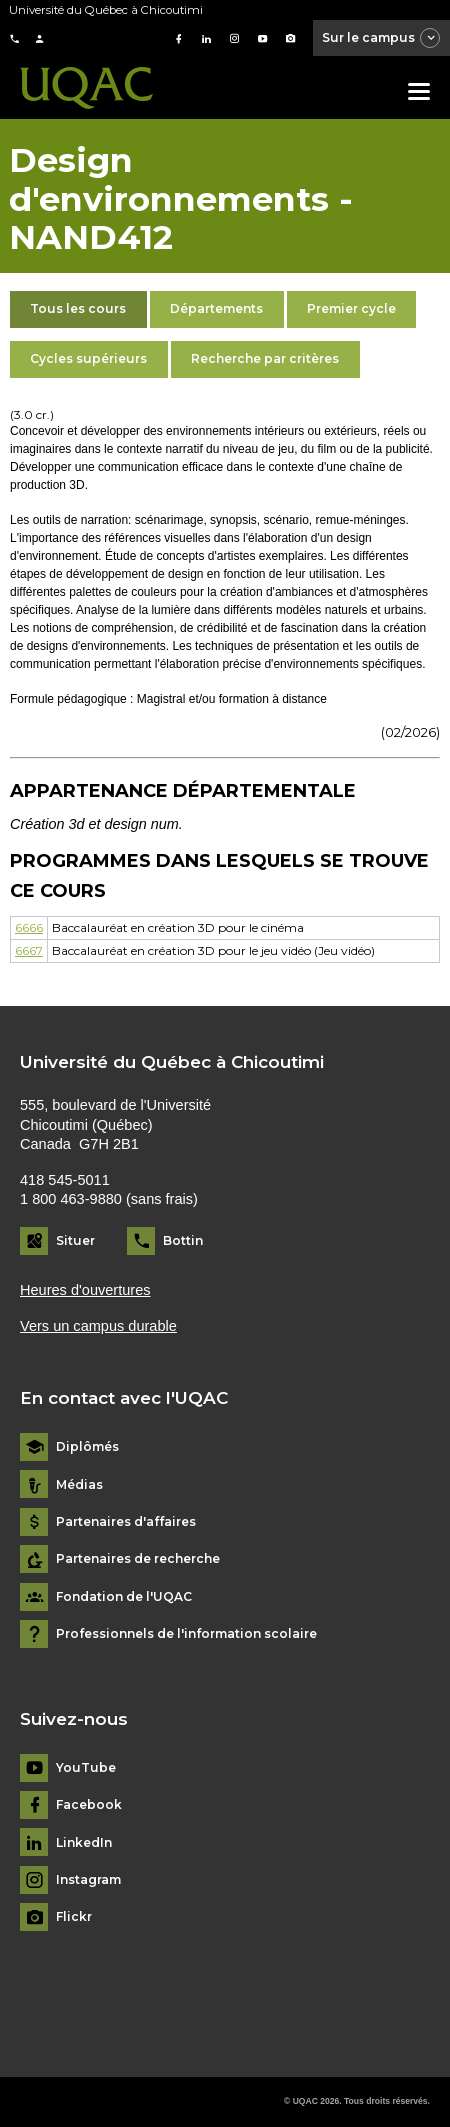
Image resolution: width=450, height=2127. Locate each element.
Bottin (183, 1240)
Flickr (74, 1917)
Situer (75, 1240)
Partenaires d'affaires (126, 1522)
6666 (29, 927)
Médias (79, 1485)
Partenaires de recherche (138, 1559)
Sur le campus (382, 39)
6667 (29, 950)
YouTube (86, 1768)
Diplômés (87, 1447)
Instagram (88, 1880)
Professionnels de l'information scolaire (186, 1634)
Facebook (89, 1805)
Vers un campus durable (98, 1326)
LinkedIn (84, 1843)
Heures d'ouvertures (85, 1290)
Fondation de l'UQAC (124, 1597)
